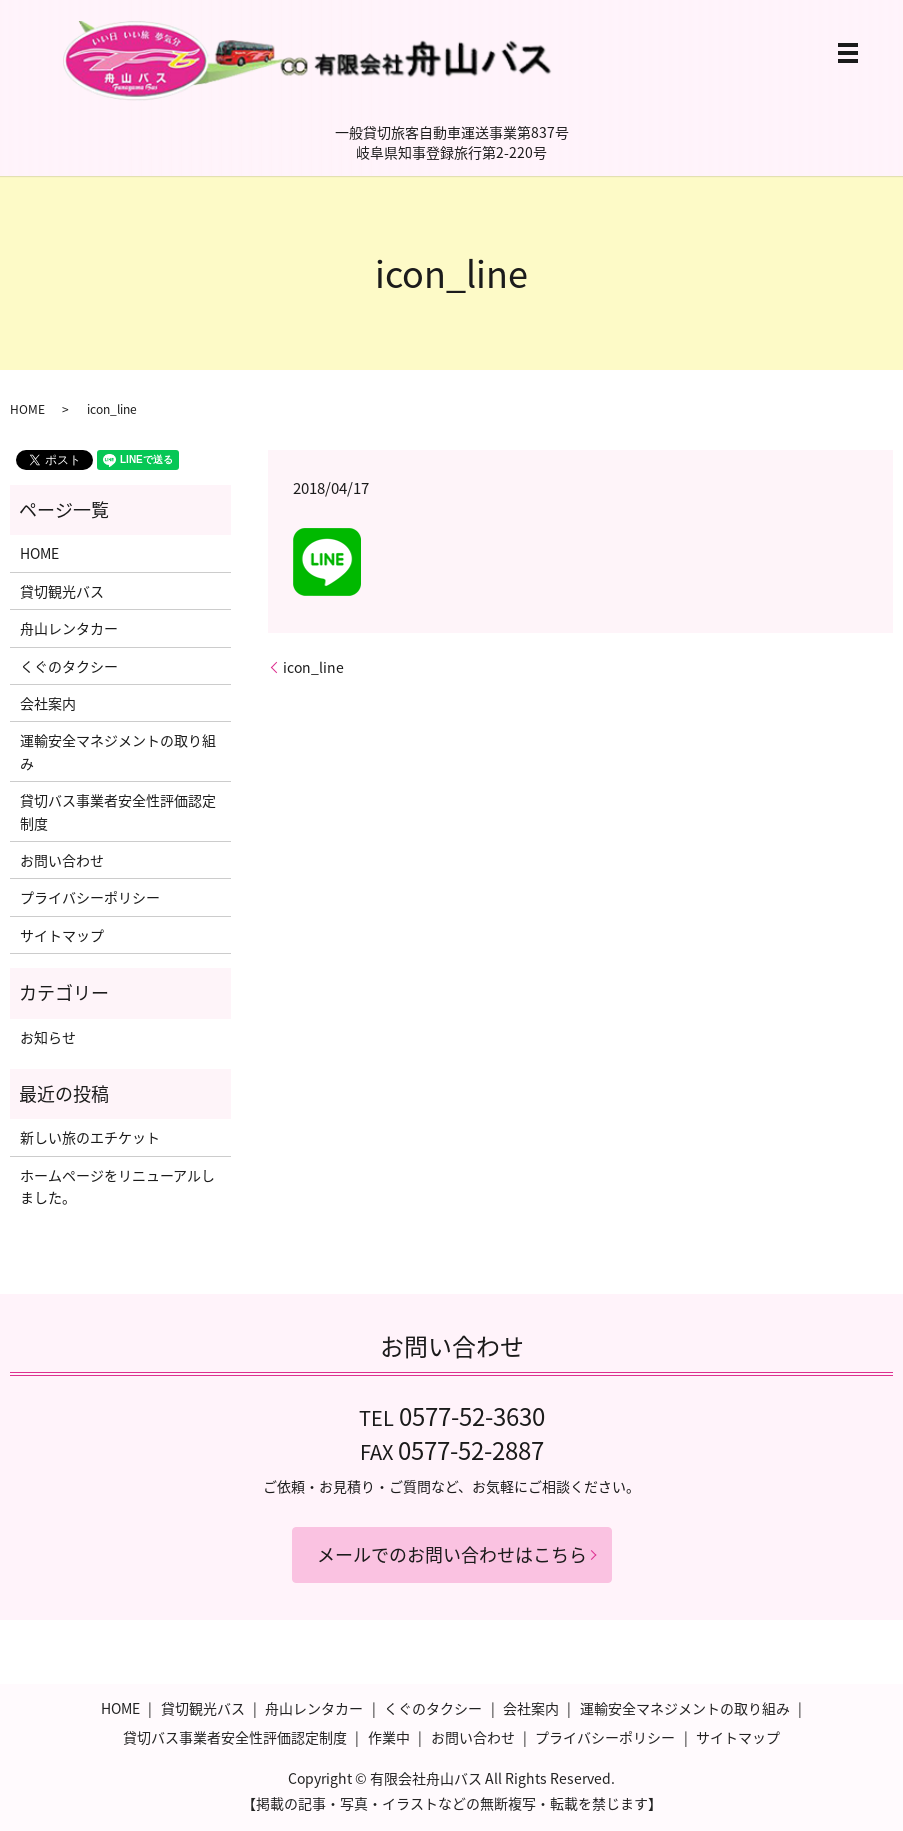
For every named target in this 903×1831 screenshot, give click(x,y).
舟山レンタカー (69, 628)
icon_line (313, 667)
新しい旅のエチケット (90, 1137)
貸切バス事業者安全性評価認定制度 (118, 811)
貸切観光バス (62, 591)
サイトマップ (62, 935)
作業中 (389, 1737)
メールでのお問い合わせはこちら (452, 1554)
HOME (27, 409)
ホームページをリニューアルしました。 (117, 1186)
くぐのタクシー (69, 666)
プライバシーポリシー (90, 897)
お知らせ (48, 1037)
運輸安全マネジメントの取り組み (118, 751)
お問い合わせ (62, 860)
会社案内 (48, 703)
